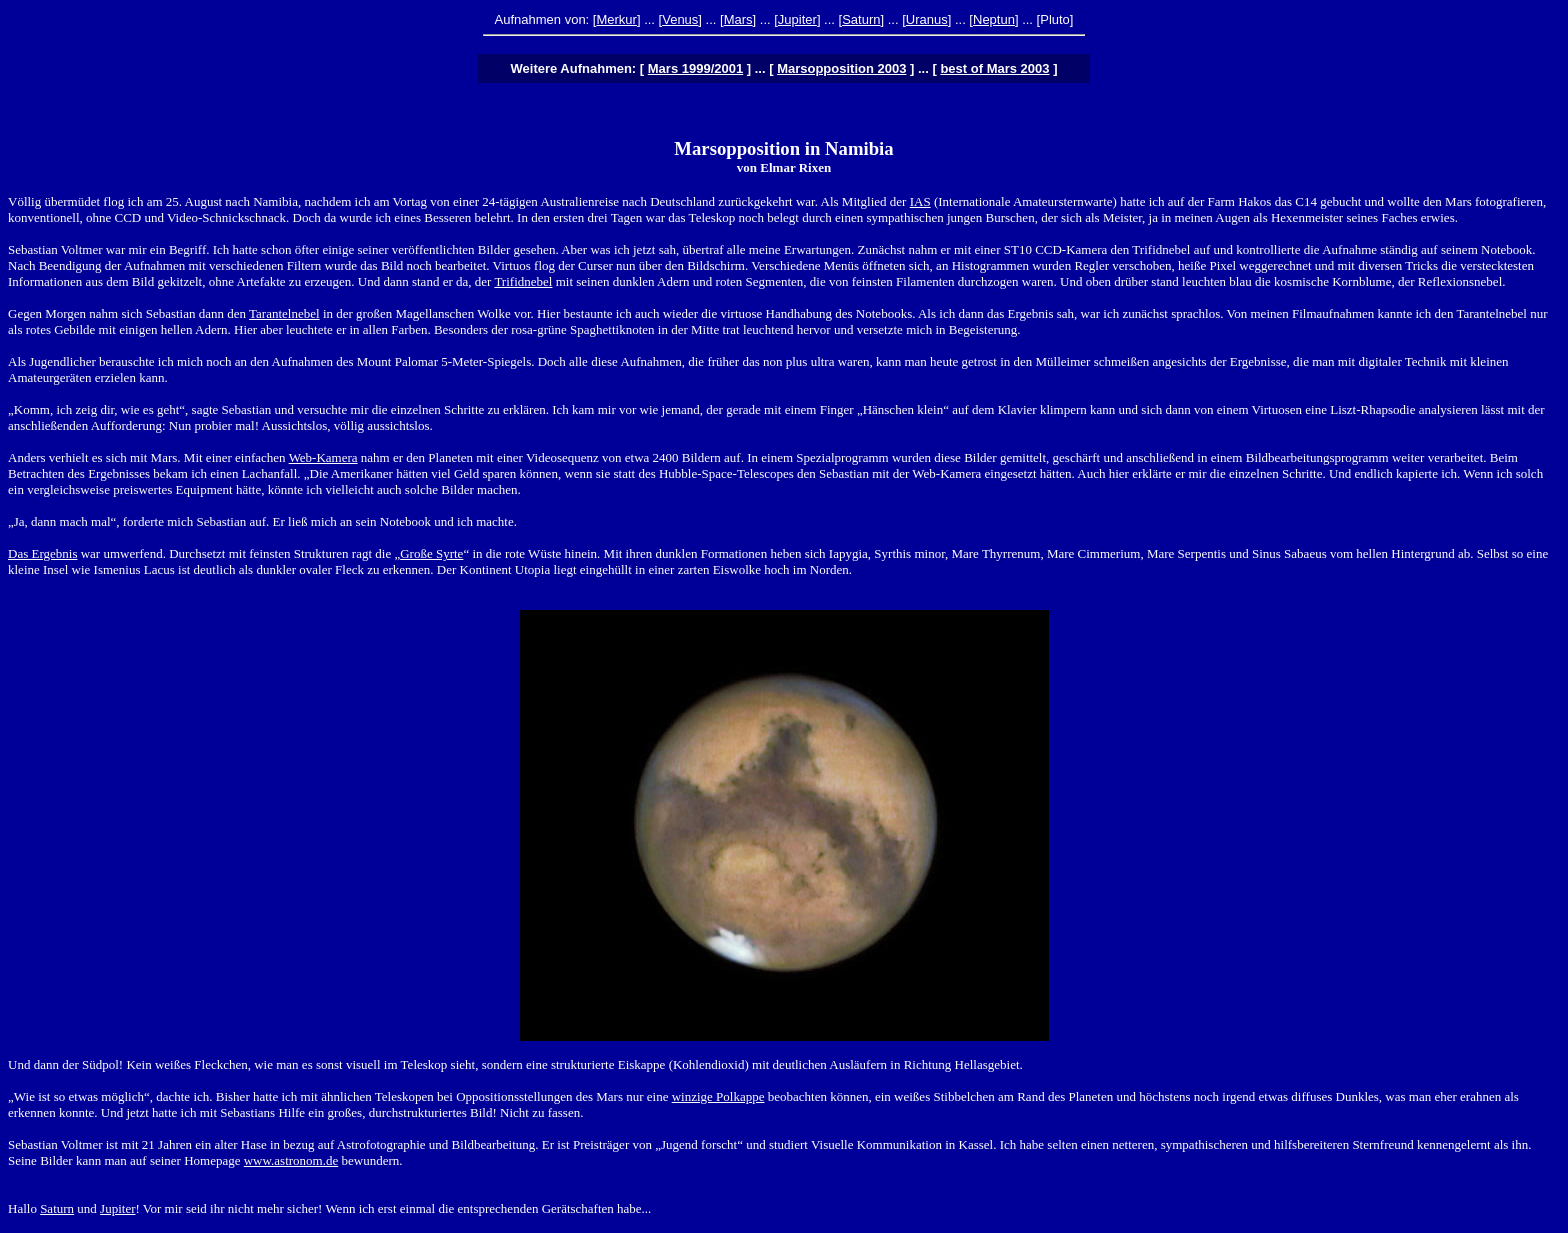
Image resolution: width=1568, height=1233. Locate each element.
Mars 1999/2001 (695, 68)
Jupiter (797, 19)
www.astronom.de (291, 1160)
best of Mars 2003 (994, 68)
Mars (738, 19)
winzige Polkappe (718, 1096)
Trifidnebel (523, 281)
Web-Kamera (323, 457)
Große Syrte (431, 553)
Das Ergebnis (42, 553)
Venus (680, 19)
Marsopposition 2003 (841, 68)
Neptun (994, 19)
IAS (920, 201)
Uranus (927, 19)
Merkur (616, 19)
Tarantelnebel (284, 313)
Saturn (861, 19)
